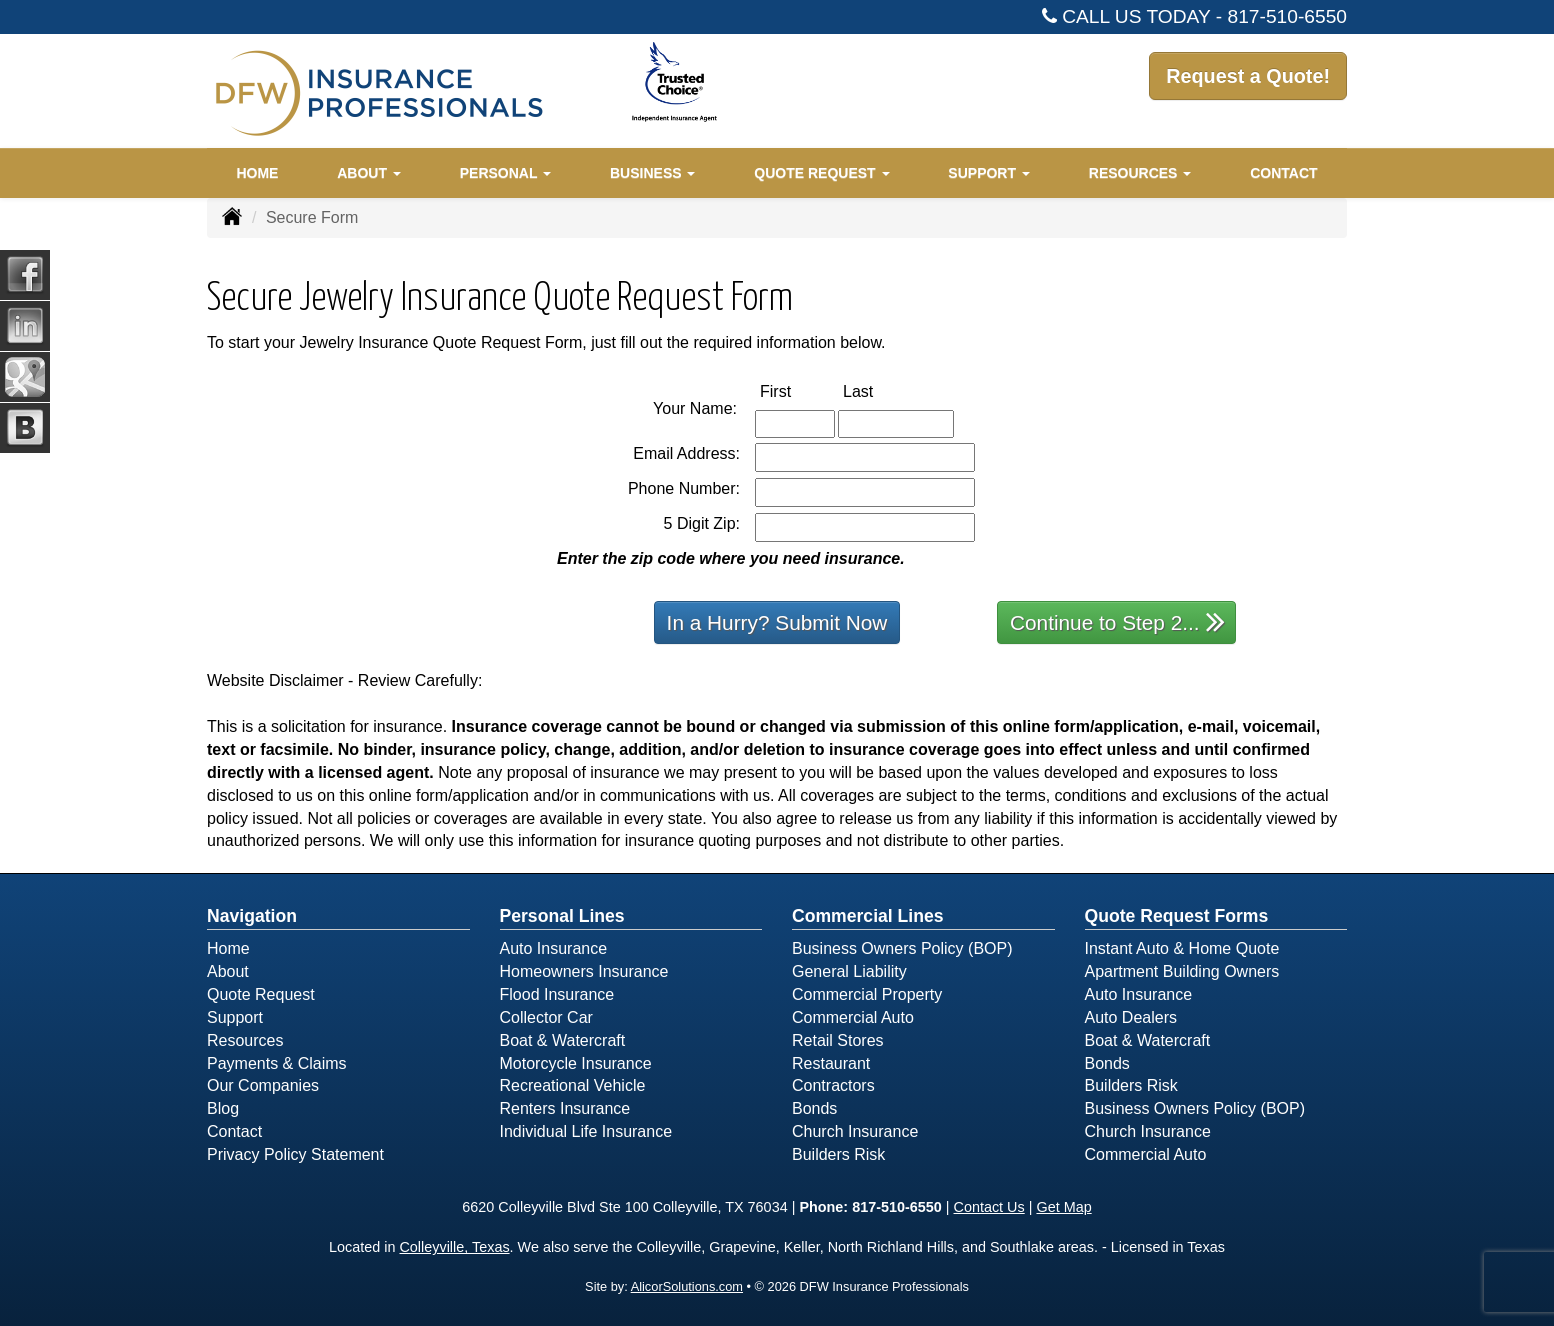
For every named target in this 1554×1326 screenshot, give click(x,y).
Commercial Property (867, 994)
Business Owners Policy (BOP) (902, 948)
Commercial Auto (853, 1017)
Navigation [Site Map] (252, 916)
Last (879, 390)
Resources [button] (1140, 173)
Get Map (1063, 1207)
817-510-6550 (1288, 16)
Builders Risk (838, 1154)
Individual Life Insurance (586, 1131)
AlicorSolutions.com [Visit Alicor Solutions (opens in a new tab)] (687, 1286)
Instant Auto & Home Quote (1182, 948)
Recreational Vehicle (573, 1085)
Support (235, 1017)
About (228, 971)
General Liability (849, 971)
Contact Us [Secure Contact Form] (989, 1207)
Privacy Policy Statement (295, 1154)
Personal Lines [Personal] (562, 916)
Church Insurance (855, 1131)
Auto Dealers (1131, 1017)
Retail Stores (838, 1040)
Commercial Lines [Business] (868, 916)
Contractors (833, 1085)
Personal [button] (505, 173)
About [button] (369, 173)
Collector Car (546, 1017)
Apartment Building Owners (1182, 971)
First (796, 390)
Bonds (814, 1108)
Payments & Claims (277, 1063)
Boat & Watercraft (563, 1040)
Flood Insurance (557, 994)
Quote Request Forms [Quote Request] (1177, 916)
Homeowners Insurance (584, 971)
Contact (1283, 173)
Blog (223, 1108)
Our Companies (263, 1085)
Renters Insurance (565, 1108)
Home (257, 173)
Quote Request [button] (821, 173)
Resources (245, 1040)
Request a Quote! (1239, 89)
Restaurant (831, 1063)
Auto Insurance (554, 948)
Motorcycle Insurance (576, 1063)
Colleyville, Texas (454, 1247)
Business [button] (652, 173)
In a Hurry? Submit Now (777, 622)
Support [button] (989, 173)
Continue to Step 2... (1117, 621)
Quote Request (261, 994)
